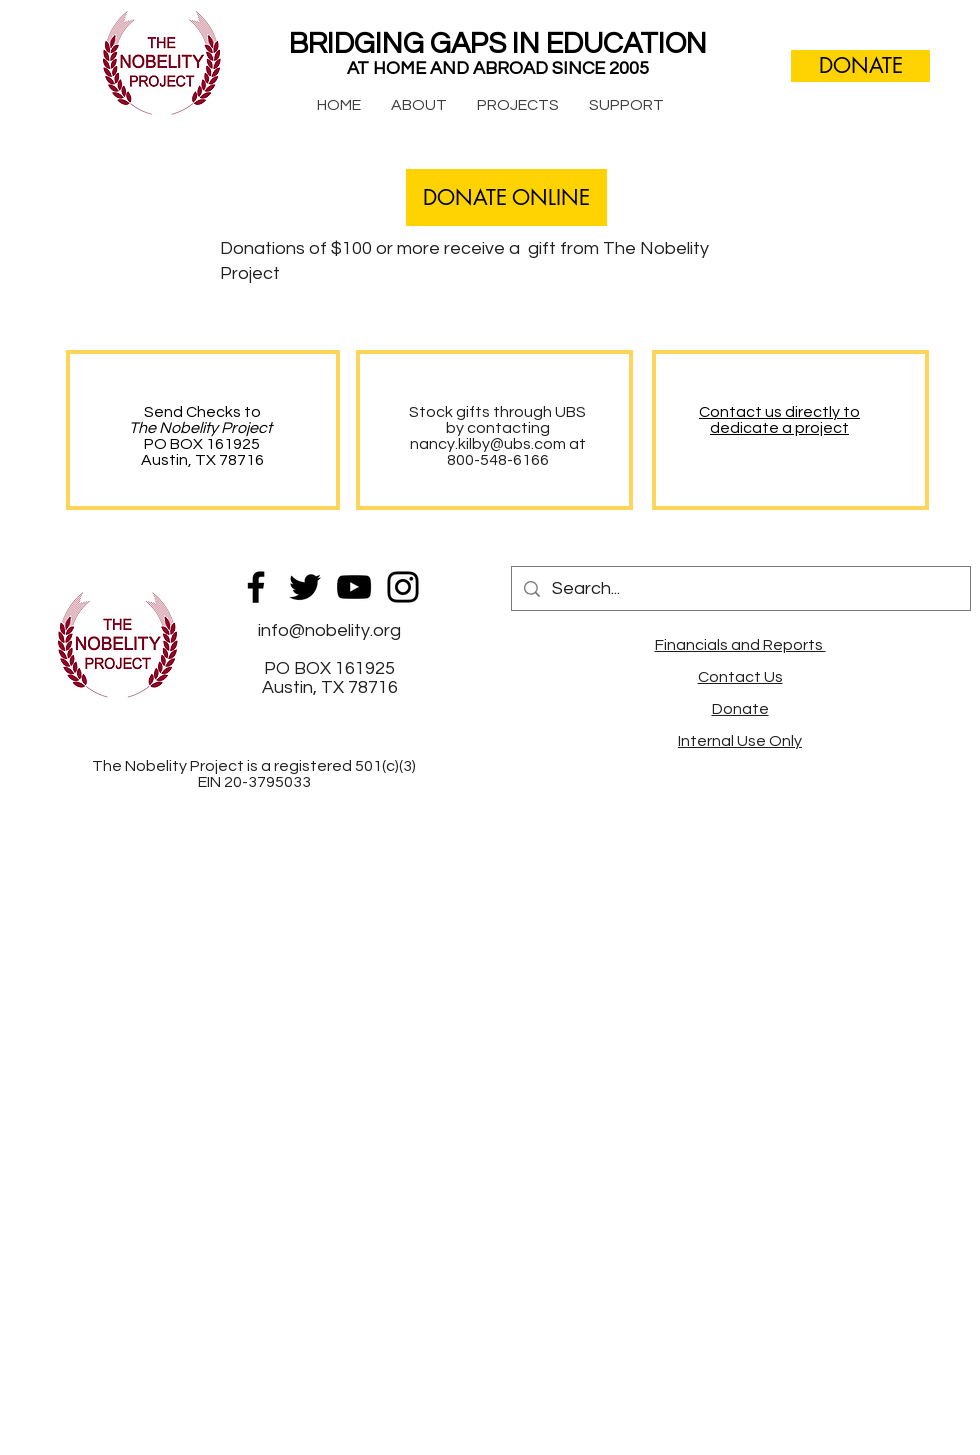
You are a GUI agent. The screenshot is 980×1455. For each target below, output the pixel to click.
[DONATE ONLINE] (506, 197)
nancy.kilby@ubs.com (488, 444)
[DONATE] (860, 66)
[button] (419, 105)
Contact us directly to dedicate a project (779, 420)
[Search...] (740, 588)
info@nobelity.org (329, 630)
